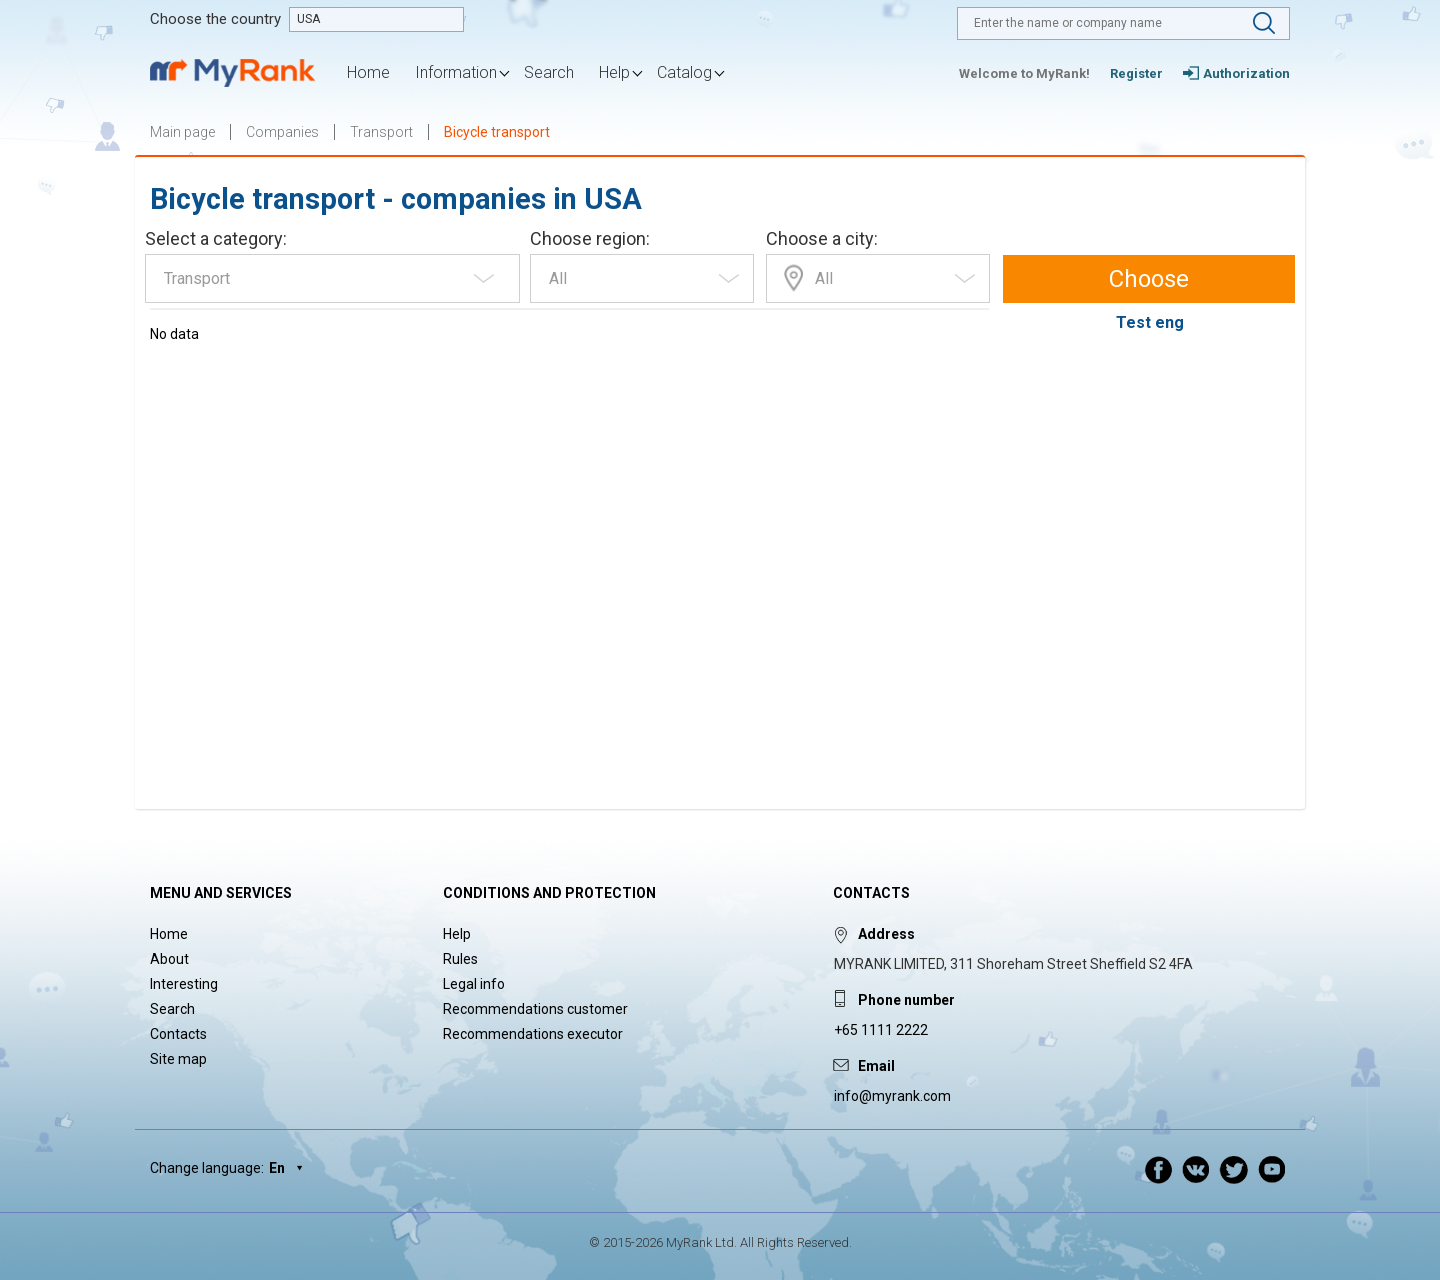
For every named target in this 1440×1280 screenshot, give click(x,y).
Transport (381, 132)
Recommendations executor (533, 1034)
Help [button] (614, 72)
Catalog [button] (684, 72)
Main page (182, 132)
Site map (178, 1059)
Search (549, 72)
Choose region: (590, 238)
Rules (460, 959)
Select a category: (216, 238)
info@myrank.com (892, 1096)
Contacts (178, 1034)
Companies (282, 132)
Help (457, 934)
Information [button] (456, 72)
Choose (1149, 279)
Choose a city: (822, 238)
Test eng (1150, 322)
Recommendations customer (535, 1009)
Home (368, 72)
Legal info (474, 984)
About (169, 959)
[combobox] (332, 278)
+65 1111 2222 (881, 1030)
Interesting (184, 984)
